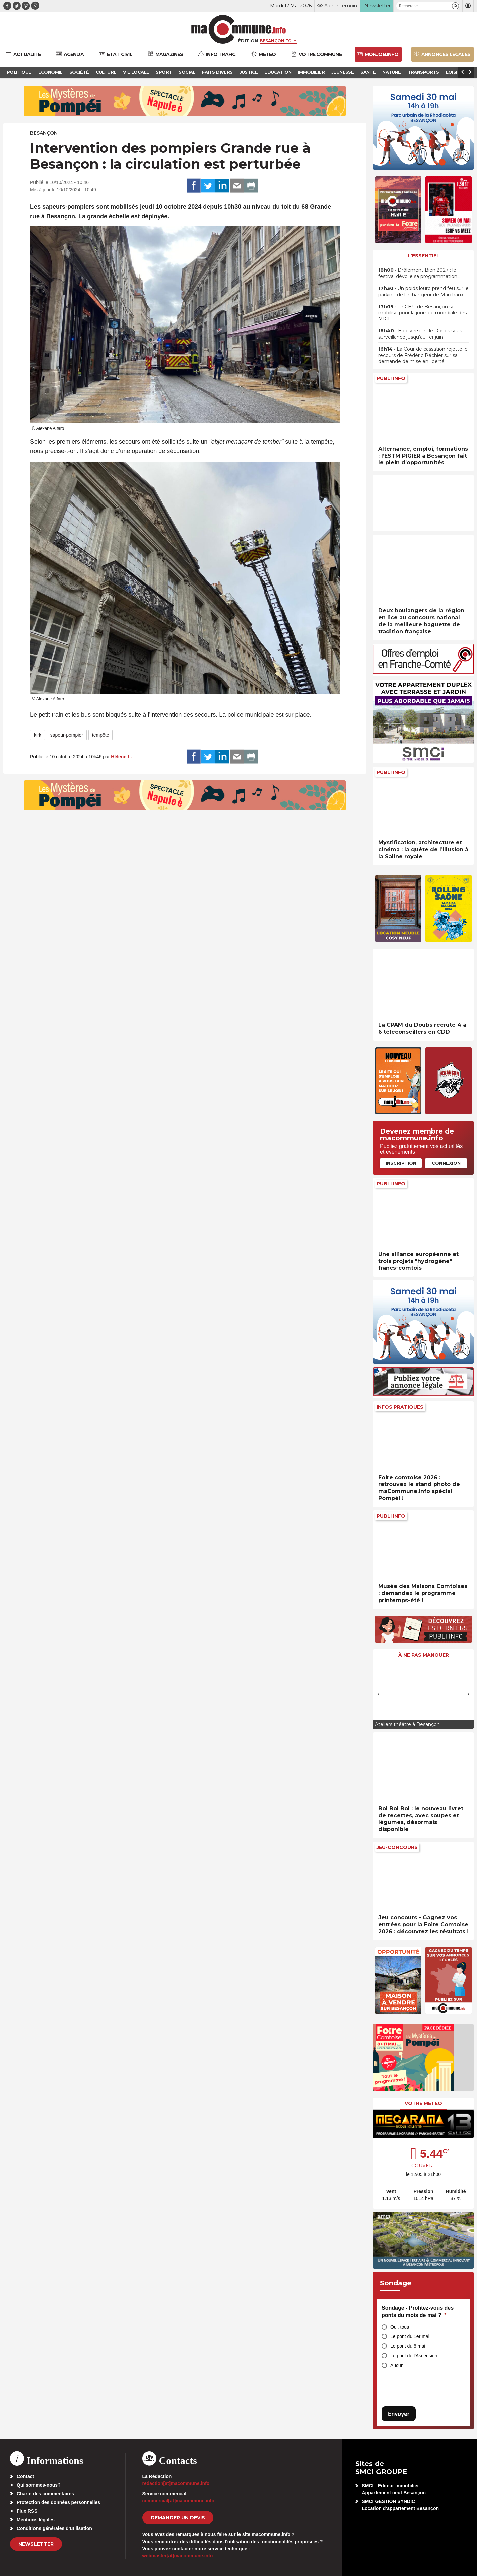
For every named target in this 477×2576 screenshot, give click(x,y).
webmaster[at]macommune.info (177, 2555)
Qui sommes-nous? (39, 2485)
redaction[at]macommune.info (176, 2483)
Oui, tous (399, 2327)
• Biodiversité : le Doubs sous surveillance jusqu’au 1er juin (420, 334)
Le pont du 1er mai (409, 2336)
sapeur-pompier (66, 735)
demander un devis (178, 2518)
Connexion (446, 1163)
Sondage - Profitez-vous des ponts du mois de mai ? (418, 2311)
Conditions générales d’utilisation (54, 2528)
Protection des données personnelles (58, 2502)
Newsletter (36, 2544)
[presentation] (378, 1693)
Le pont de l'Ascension (413, 2355)
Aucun (397, 2365)
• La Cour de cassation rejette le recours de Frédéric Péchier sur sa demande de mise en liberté (423, 355)
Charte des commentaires (45, 2493)
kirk (37, 735)
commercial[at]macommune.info (178, 2500)
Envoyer (398, 2413)
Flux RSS (27, 2511)
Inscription (401, 1163)
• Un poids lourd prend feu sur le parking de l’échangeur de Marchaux (423, 291)
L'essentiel (423, 256)
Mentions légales (36, 2519)
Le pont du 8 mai (407, 2346)
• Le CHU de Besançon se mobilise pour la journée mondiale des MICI (422, 313)
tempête (100, 735)
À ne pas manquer (423, 1655)
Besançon (44, 133)
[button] (455, 5)
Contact (25, 2476)
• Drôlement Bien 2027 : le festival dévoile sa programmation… (419, 273)
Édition (248, 40)
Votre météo (423, 2103)
